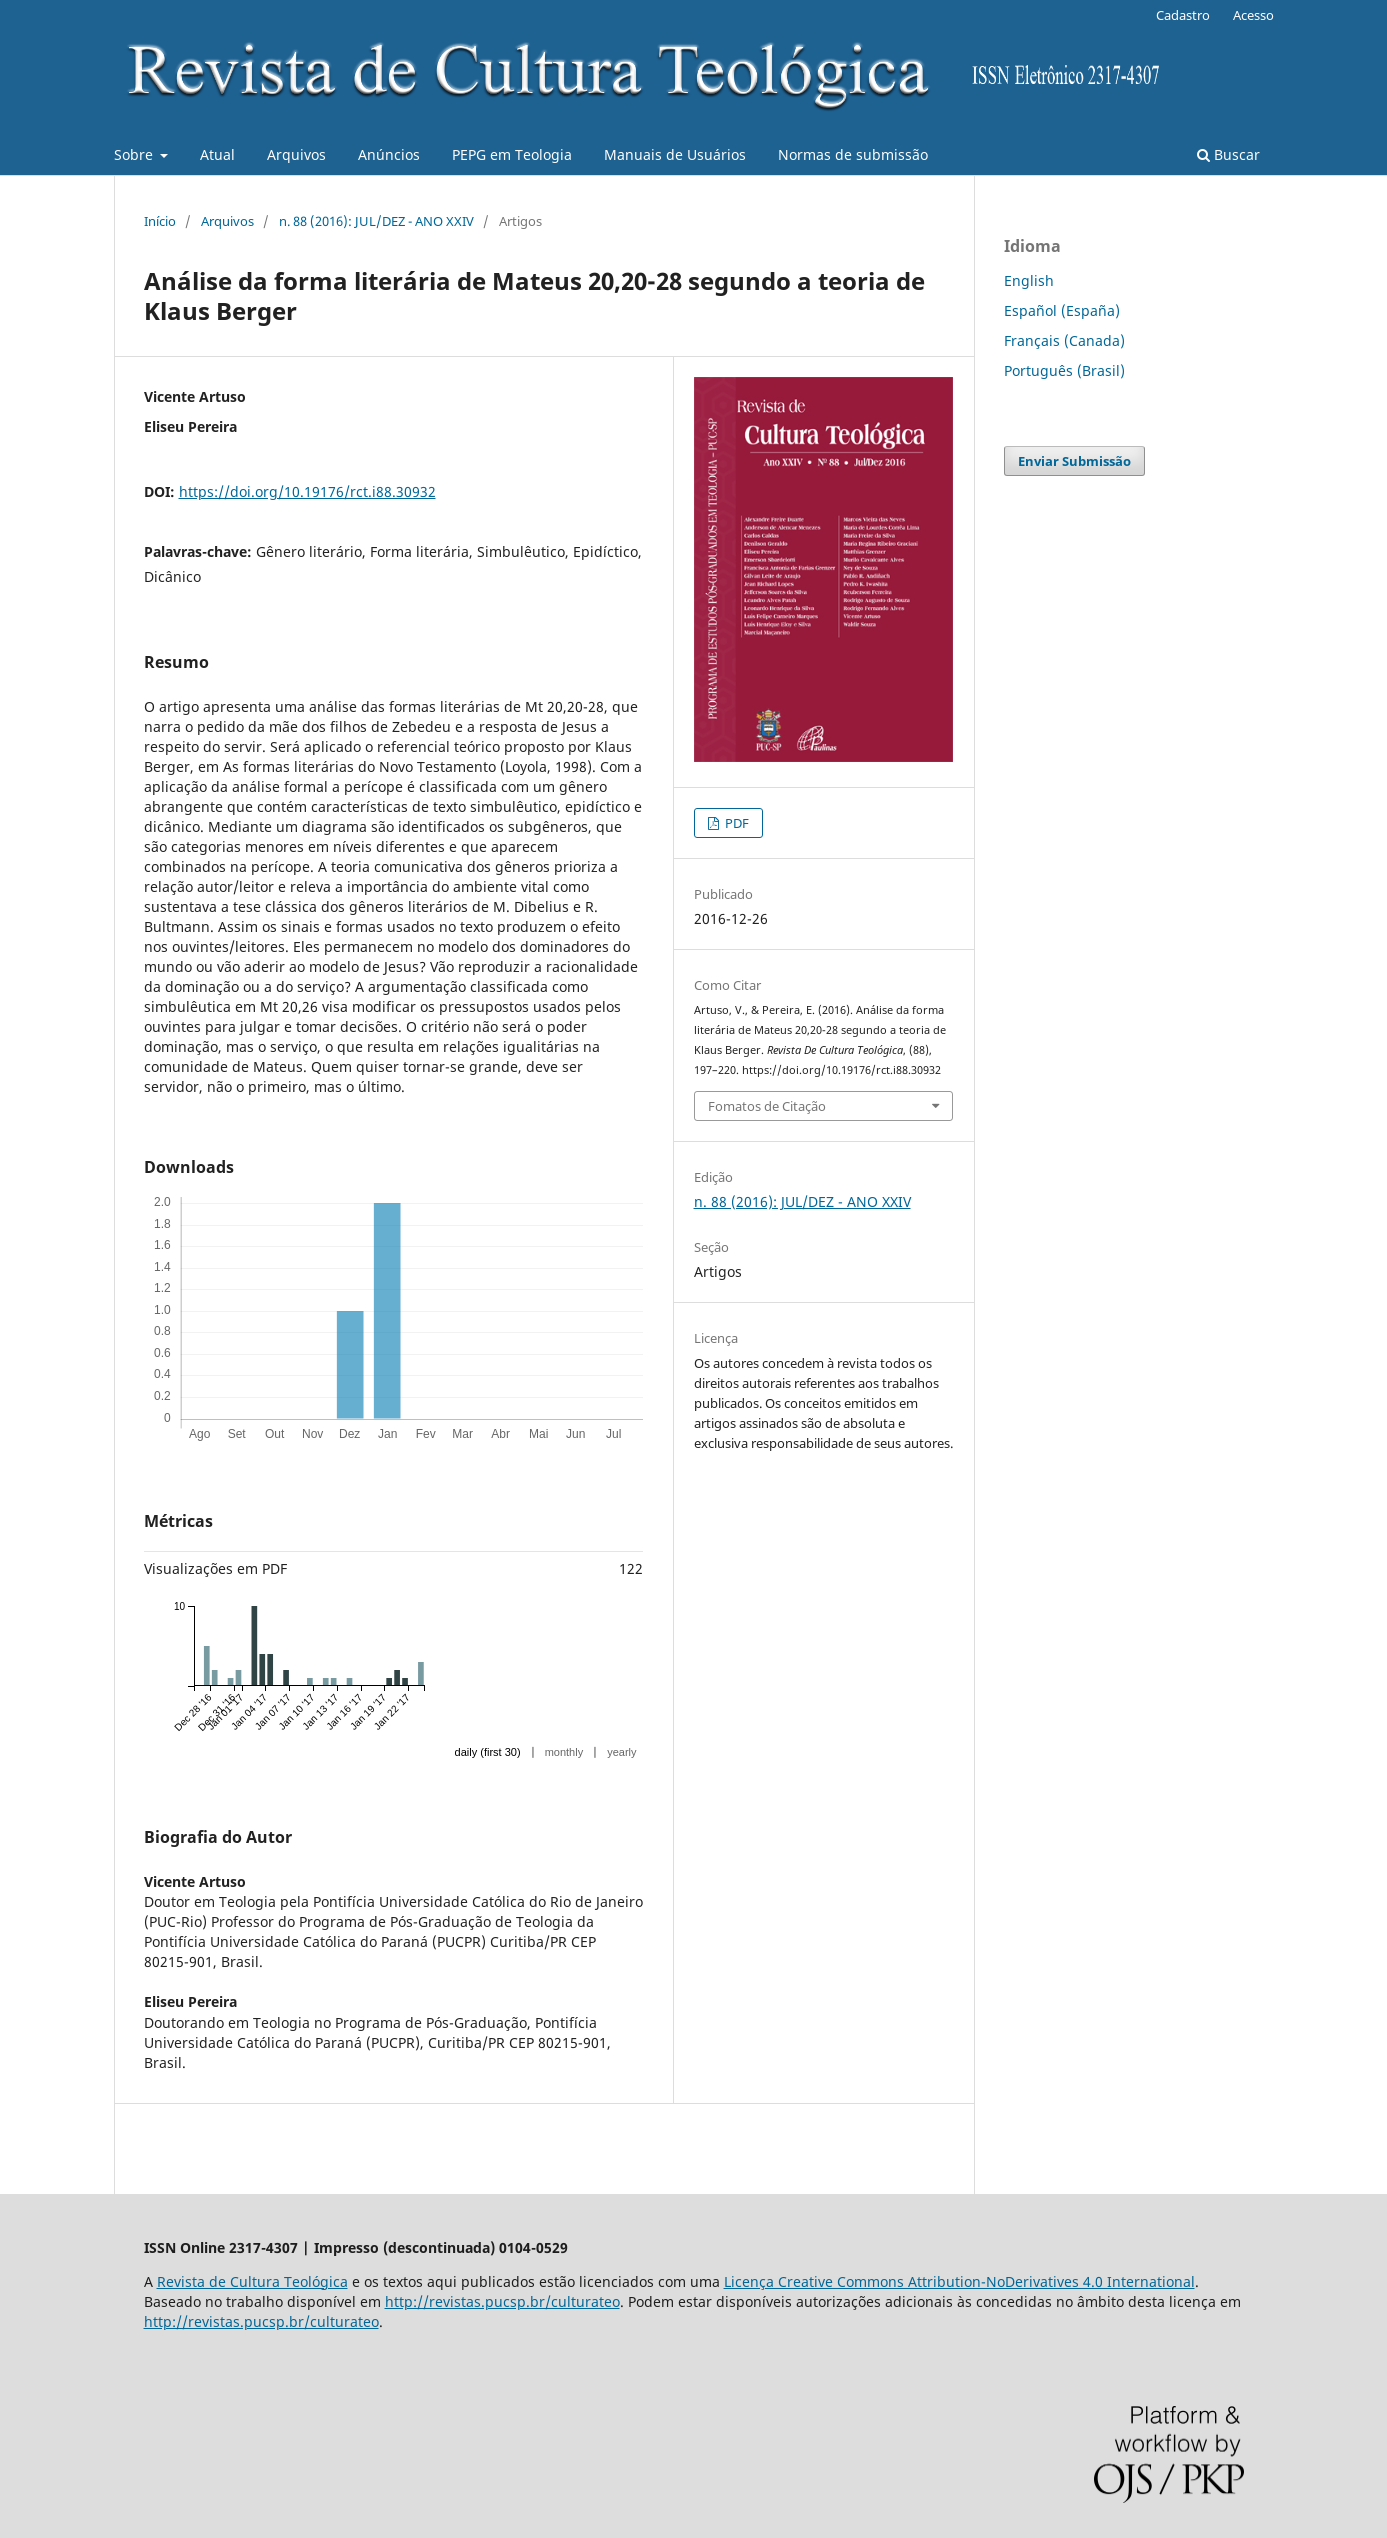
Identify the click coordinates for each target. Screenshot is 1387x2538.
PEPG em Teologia (512, 154)
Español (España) (1062, 310)
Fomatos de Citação (767, 1106)
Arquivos (296, 154)
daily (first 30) (488, 1752)
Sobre (135, 154)
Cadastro (1183, 15)
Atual (217, 154)
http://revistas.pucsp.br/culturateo (502, 2301)
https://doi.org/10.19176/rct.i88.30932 (307, 491)
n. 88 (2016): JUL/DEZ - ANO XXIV (376, 221)
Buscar (1228, 154)
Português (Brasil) (1064, 370)
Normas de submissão (853, 154)
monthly (564, 1752)
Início (160, 221)
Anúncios (389, 154)
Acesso (1253, 15)
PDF (735, 823)
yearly (621, 1752)
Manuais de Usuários (675, 154)
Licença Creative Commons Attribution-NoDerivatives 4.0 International (959, 2281)
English (1029, 280)
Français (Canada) (1064, 340)
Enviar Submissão (1074, 461)
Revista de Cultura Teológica (252, 2281)
